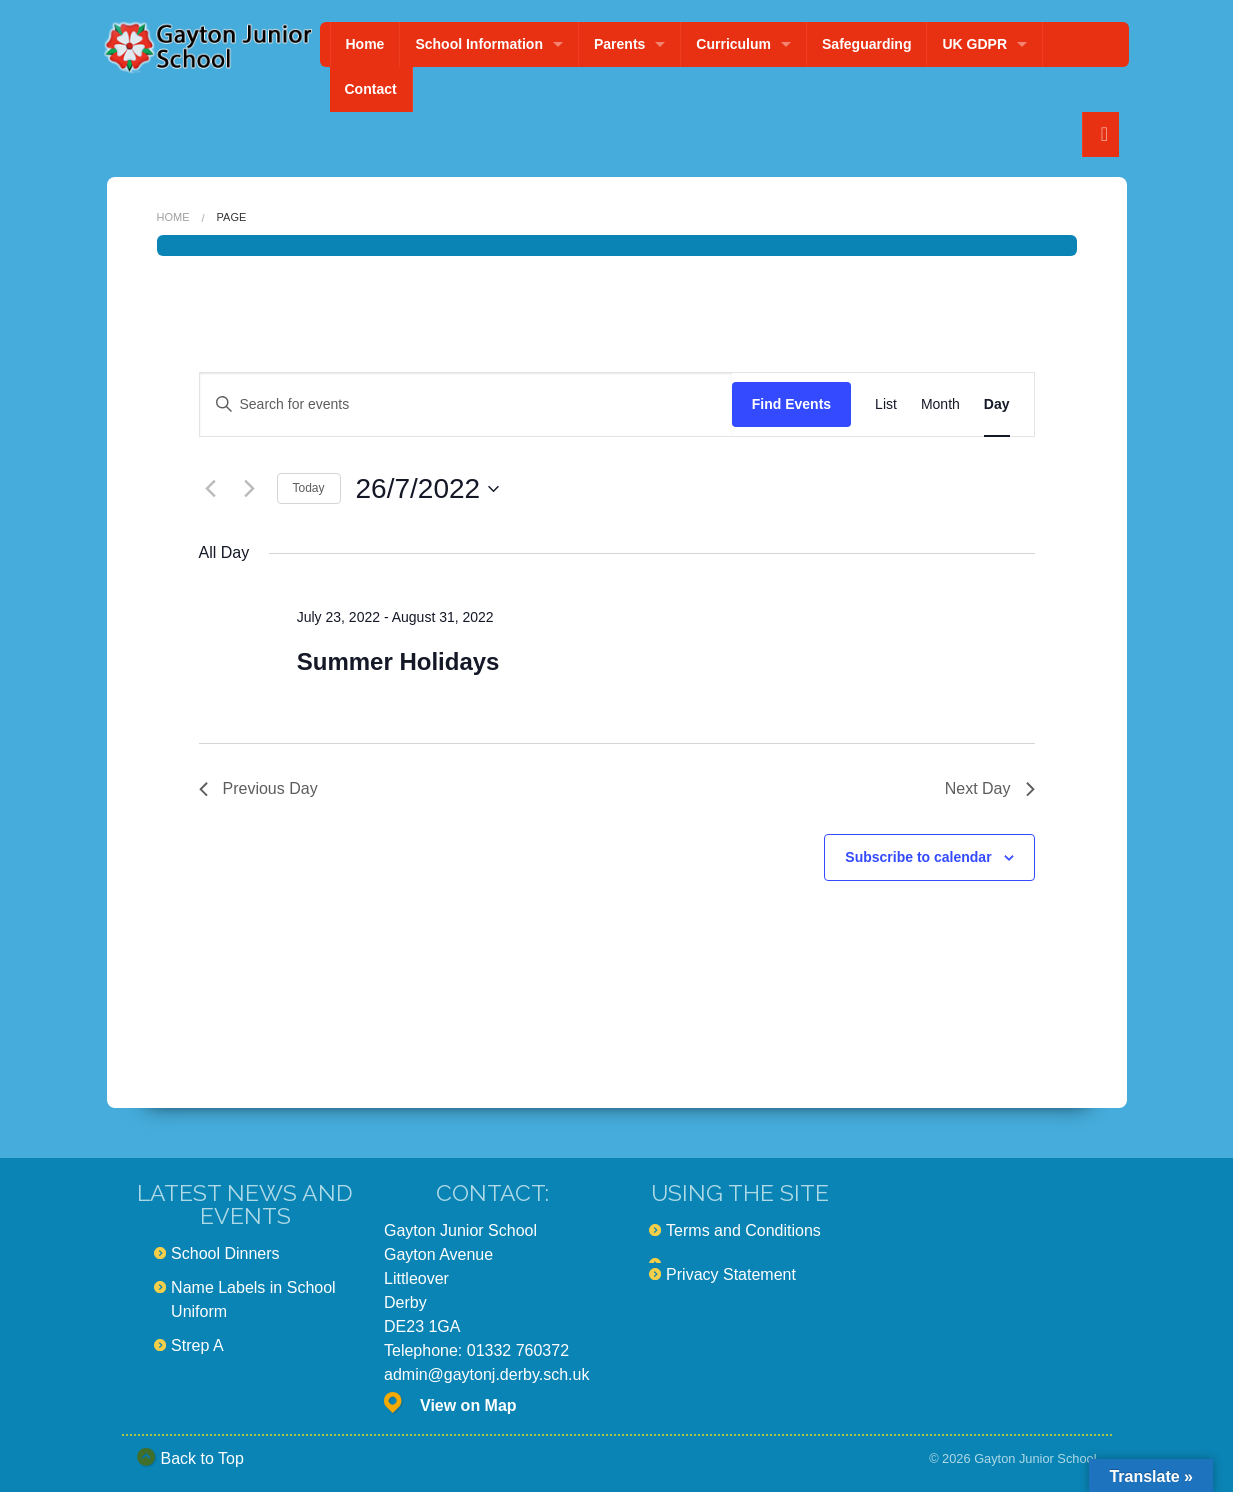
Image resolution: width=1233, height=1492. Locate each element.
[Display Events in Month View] (940, 404)
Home (365, 44)
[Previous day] (211, 489)
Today (309, 488)
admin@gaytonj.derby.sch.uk (486, 1374)
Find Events (791, 404)
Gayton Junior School (1035, 1458)
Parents (619, 44)
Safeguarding (866, 44)
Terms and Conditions (743, 1230)
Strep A (197, 1345)
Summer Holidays (398, 661)
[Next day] (250, 489)
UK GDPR (974, 44)
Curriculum (733, 44)
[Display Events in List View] (886, 404)
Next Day (990, 788)
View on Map (468, 1405)
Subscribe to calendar (918, 857)
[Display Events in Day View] (997, 404)
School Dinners (225, 1253)
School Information (479, 44)
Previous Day (258, 788)
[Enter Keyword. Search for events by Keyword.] (466, 404)
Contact (371, 89)
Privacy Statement (731, 1274)
